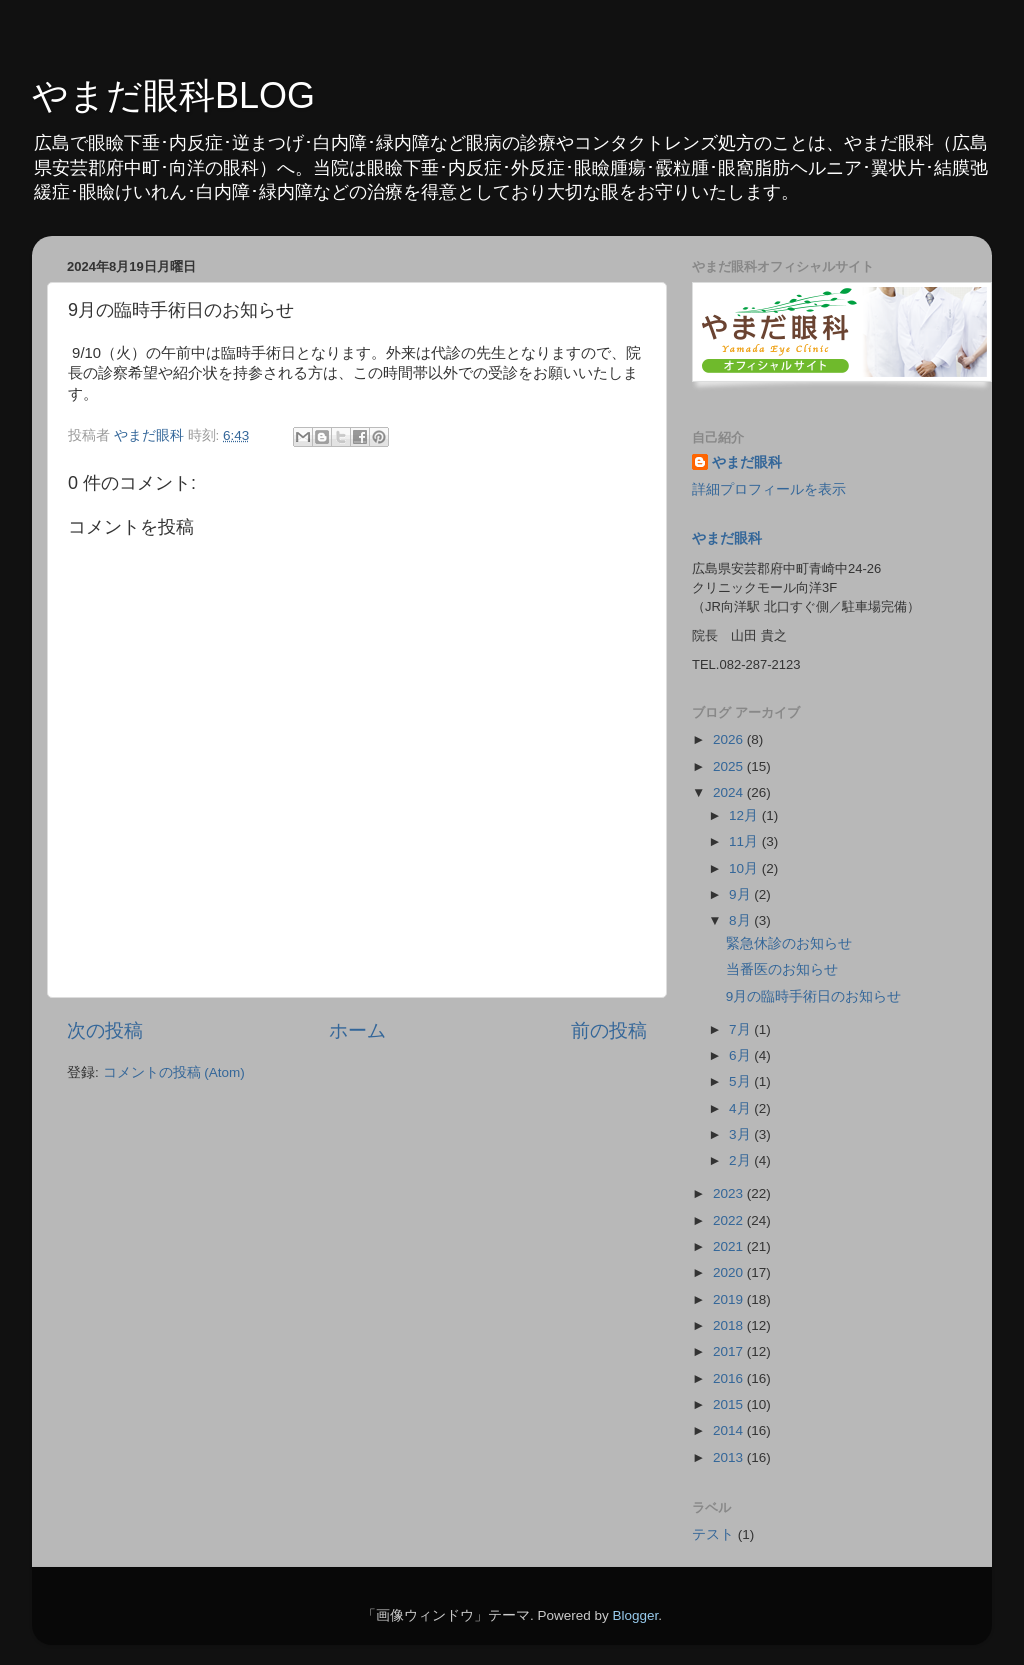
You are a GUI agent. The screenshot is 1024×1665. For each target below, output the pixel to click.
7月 (741, 1029)
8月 (741, 920)
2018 (730, 1325)
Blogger (635, 1615)
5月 (741, 1081)
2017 (730, 1351)
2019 (730, 1299)
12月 (745, 815)
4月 (741, 1108)
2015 (730, 1404)
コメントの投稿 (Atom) (174, 1072)
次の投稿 (105, 1030)
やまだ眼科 (747, 462)
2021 (730, 1246)
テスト (713, 1534)
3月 (741, 1134)
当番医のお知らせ (782, 969)
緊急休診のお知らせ (789, 943)
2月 (741, 1160)
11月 (745, 841)
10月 (745, 868)
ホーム (357, 1030)
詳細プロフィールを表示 (769, 489)
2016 (730, 1378)
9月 (741, 894)
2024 (730, 792)
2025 (730, 766)
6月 (741, 1055)
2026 (730, 739)
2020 (730, 1272)
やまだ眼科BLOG (173, 95)
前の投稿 (609, 1030)
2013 (730, 1457)
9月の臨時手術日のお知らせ (814, 996)
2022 (730, 1220)
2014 (730, 1430)
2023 (730, 1193)
